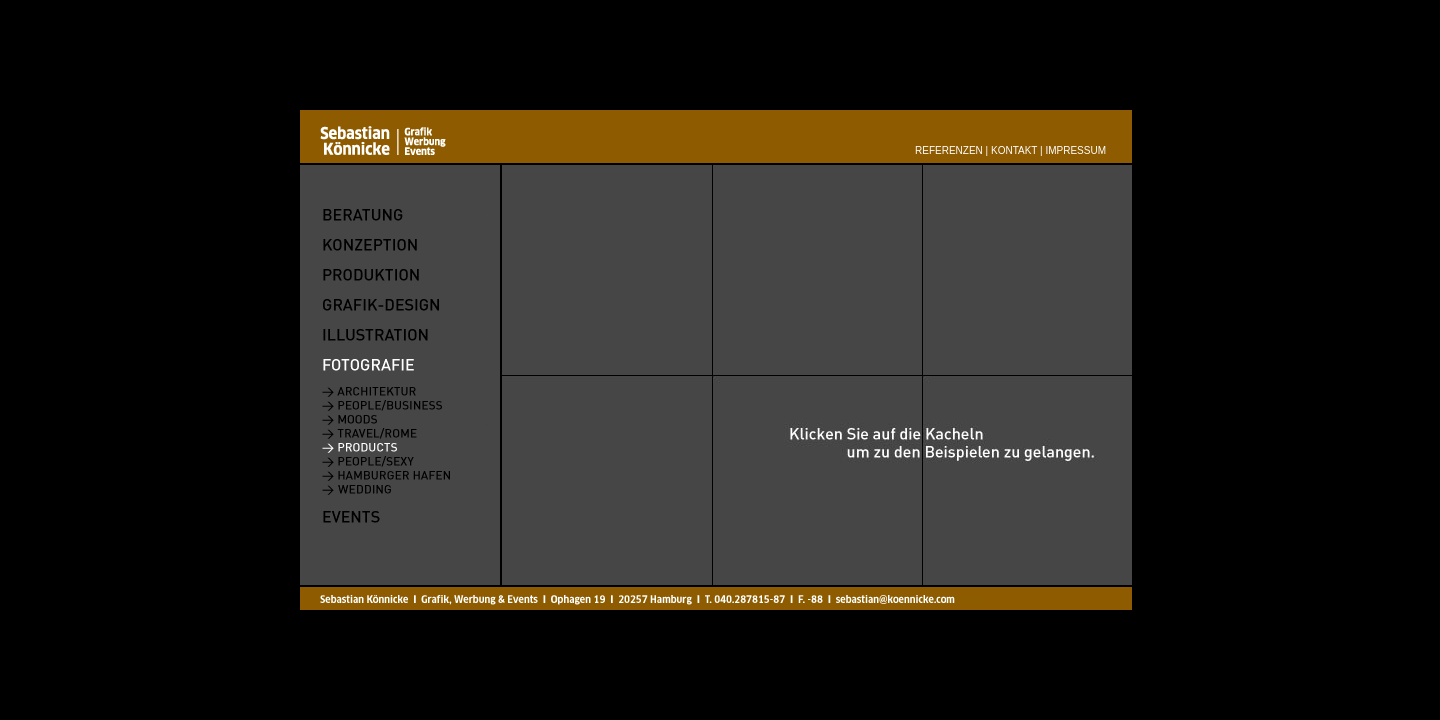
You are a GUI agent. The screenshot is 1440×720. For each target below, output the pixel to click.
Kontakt (1014, 150)
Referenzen (949, 150)
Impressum (1075, 150)
